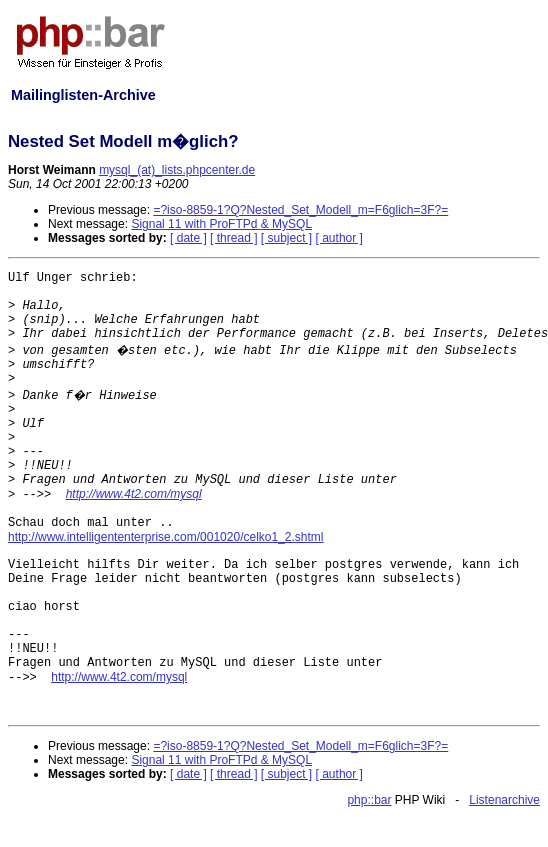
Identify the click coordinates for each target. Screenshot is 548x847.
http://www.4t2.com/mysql (134, 494)
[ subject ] (286, 238)
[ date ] (188, 238)
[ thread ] (233, 238)
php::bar (369, 800)
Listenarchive (504, 800)
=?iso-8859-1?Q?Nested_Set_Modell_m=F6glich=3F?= (300, 210)
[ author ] (339, 238)
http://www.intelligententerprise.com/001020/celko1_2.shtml (166, 537)
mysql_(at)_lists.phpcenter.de (177, 170)
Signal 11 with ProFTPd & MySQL (221, 224)
